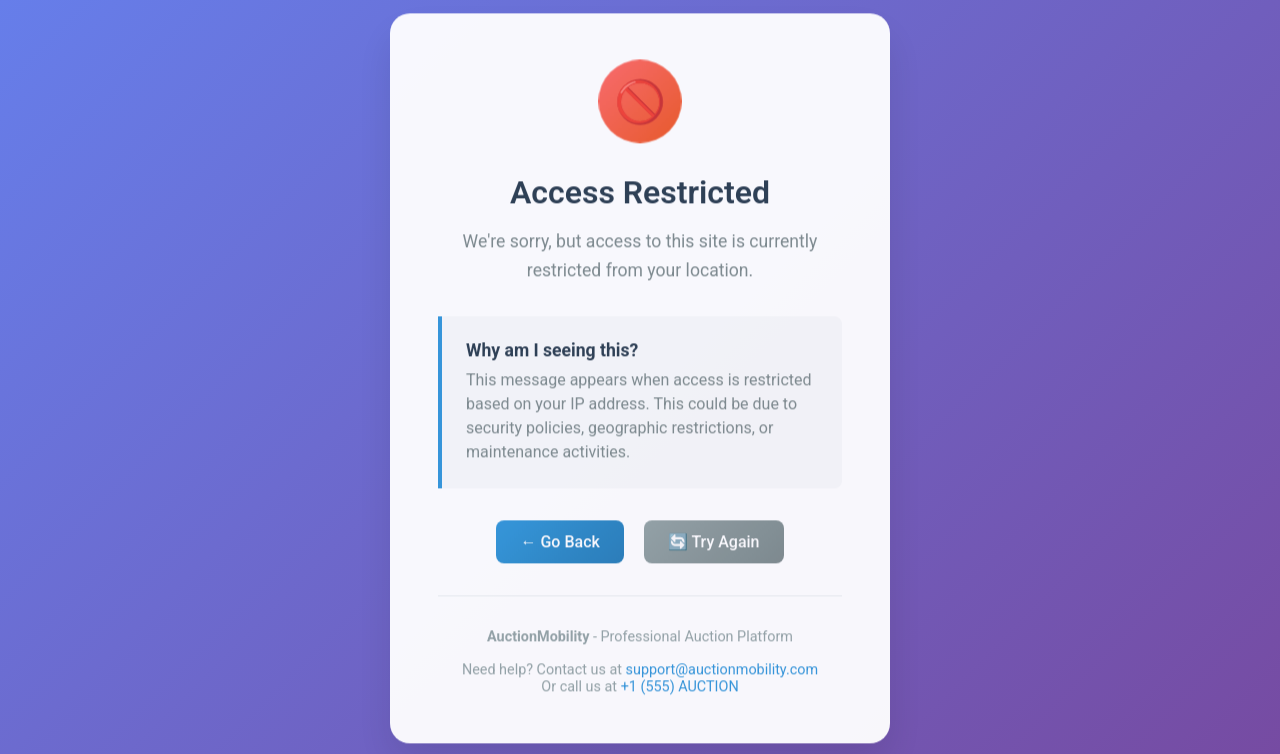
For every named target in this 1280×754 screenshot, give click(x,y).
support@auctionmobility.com (722, 672)
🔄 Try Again (714, 544)
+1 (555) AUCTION (680, 689)
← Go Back (559, 544)
